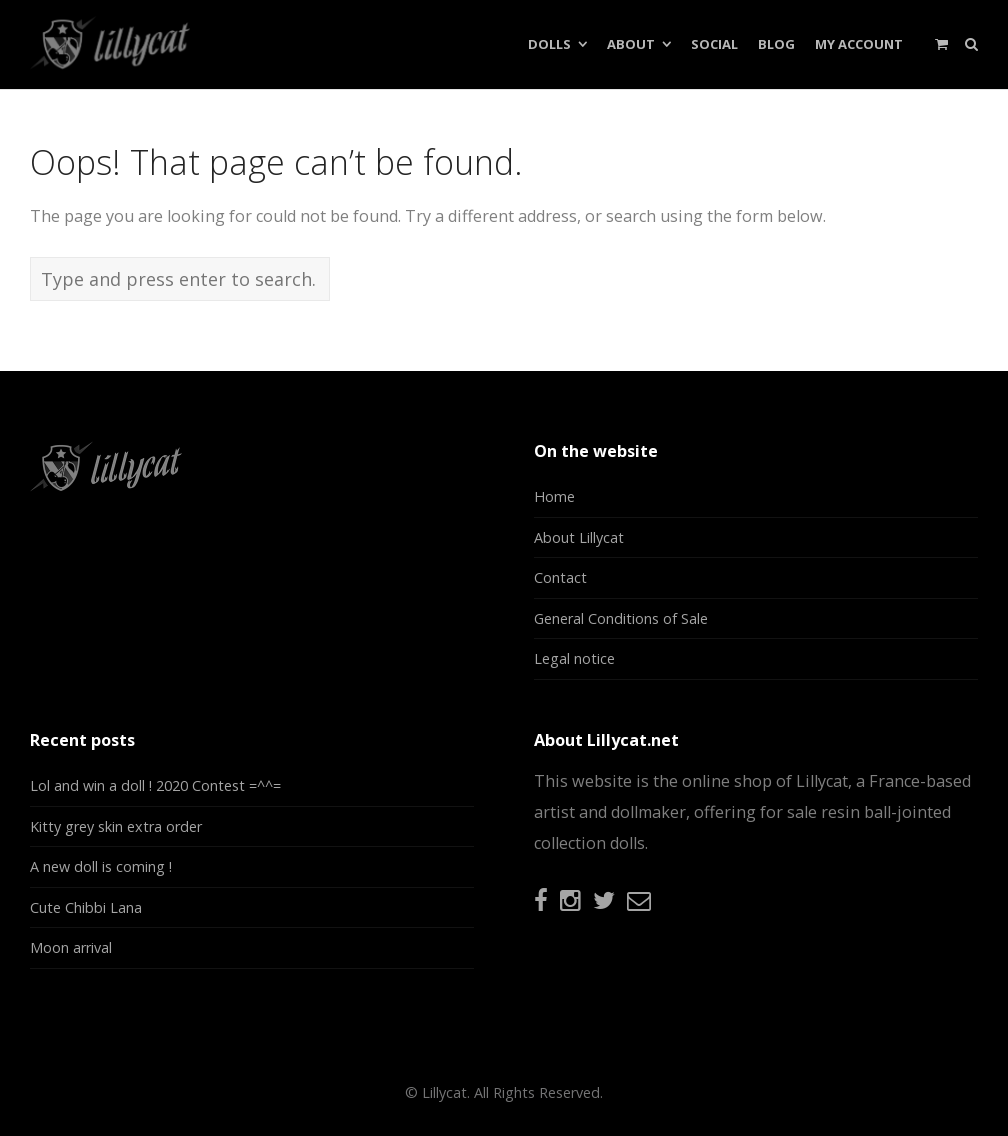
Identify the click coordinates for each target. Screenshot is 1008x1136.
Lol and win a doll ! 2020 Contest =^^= (155, 785)
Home (554, 496)
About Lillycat (579, 537)
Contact (560, 577)
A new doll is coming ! (101, 866)
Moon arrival (71, 947)
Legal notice (574, 658)
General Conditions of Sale (621, 618)
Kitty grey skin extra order (116, 826)
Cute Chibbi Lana (86, 907)
